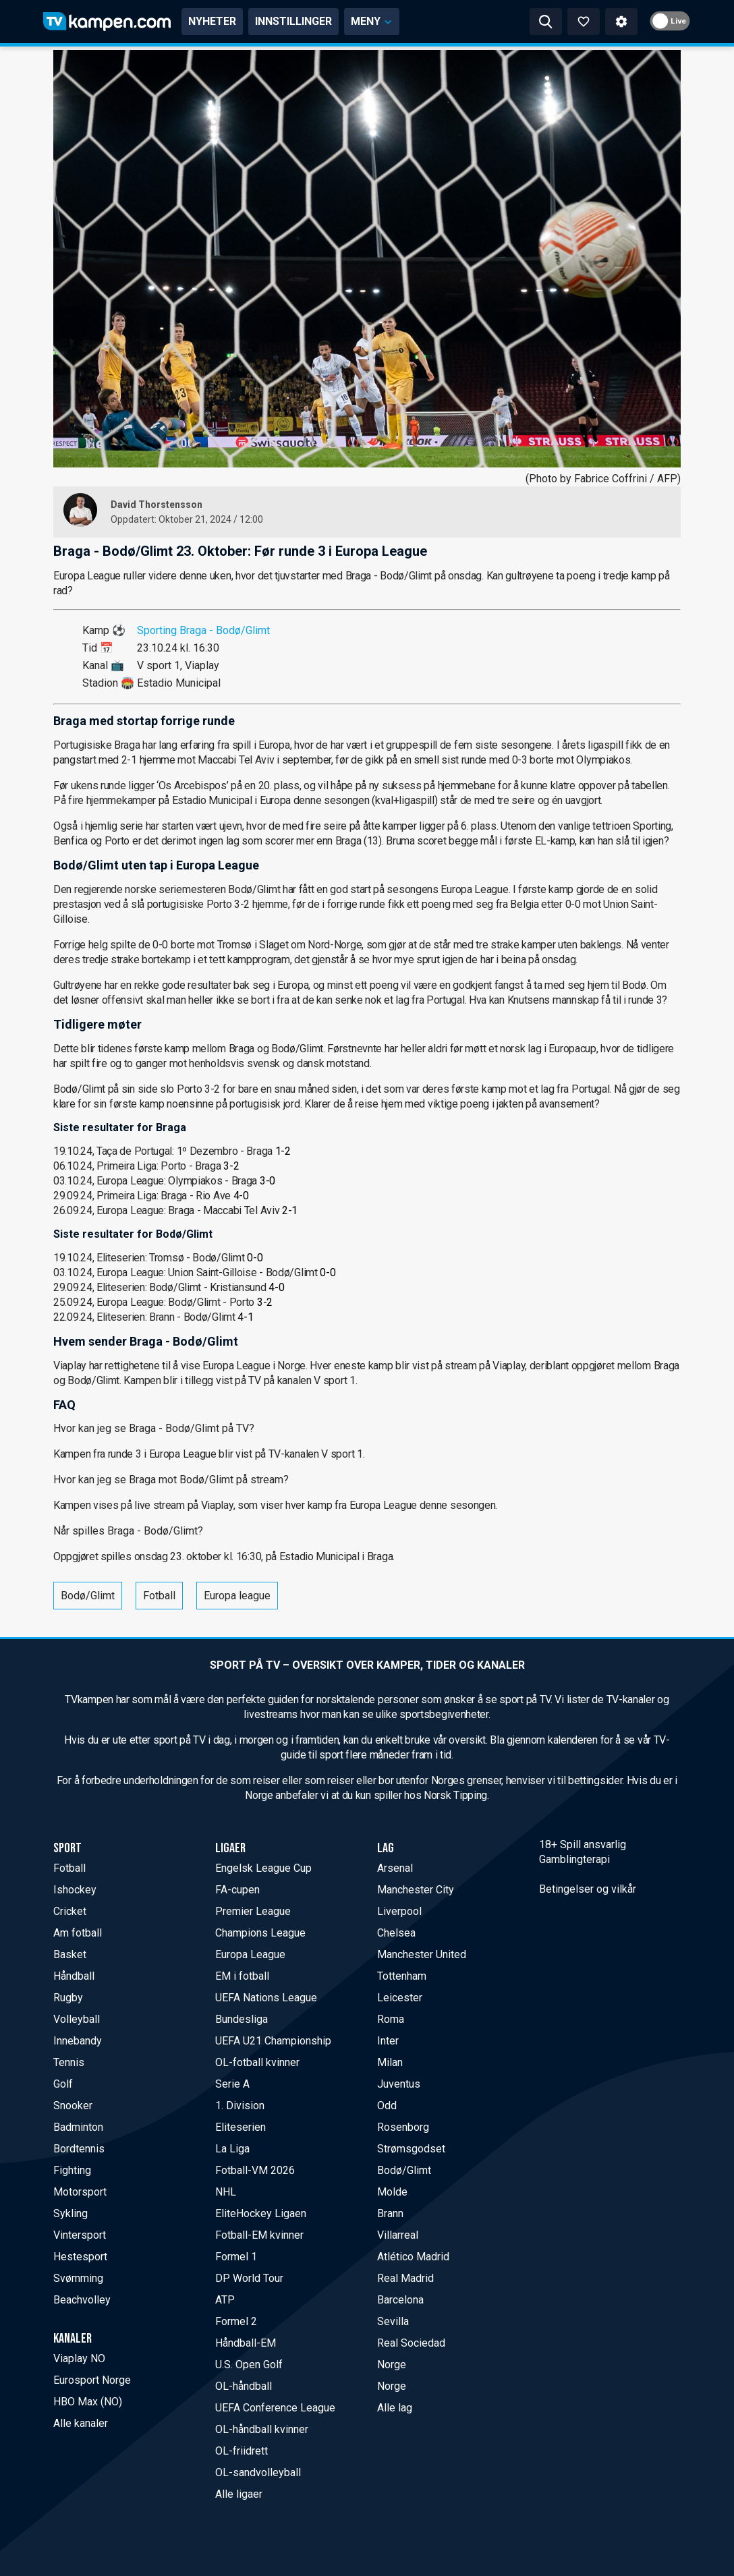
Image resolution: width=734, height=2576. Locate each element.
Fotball (159, 1595)
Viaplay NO (79, 2358)
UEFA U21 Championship (273, 2040)
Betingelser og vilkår (587, 1889)
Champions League (260, 1932)
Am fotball (77, 1932)
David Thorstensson (156, 504)
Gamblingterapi (574, 1859)
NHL (225, 2191)
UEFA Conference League (275, 2407)
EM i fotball (242, 1976)
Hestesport (80, 2256)
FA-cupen (237, 1889)
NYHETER (212, 21)
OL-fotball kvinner (257, 2062)
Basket (69, 1954)
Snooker (72, 2105)
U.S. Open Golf (249, 2364)
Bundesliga (241, 2019)
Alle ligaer (238, 2494)
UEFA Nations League (266, 1997)
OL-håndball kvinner (261, 2429)
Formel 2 (236, 2321)
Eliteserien (240, 2127)
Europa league (237, 1595)
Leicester (399, 1997)
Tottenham (401, 1976)
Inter (388, 2040)
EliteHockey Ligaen (260, 2213)
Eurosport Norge (92, 2380)
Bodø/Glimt (88, 1595)
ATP (225, 2299)
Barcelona (400, 2299)
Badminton (78, 2127)
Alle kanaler (80, 2423)
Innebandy (77, 2040)
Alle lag (394, 2407)
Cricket (69, 1911)
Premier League (253, 1911)
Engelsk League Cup (263, 1868)
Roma (390, 2019)
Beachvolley (82, 2299)
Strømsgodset (411, 2148)
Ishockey (74, 1889)
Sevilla (393, 2321)
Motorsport (80, 2191)
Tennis (68, 2062)
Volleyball (76, 2019)
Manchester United (421, 1954)
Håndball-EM (245, 2343)
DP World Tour (249, 2278)
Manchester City (415, 1889)
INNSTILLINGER (293, 21)
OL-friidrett (241, 2450)
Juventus (398, 2084)
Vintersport (79, 2235)
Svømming (78, 2278)
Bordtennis (79, 2148)
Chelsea (396, 1932)
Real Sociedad (411, 2343)
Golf (63, 2084)
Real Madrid (405, 2278)
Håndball (73, 1976)
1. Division (239, 2105)
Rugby (68, 1997)
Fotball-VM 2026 (255, 2170)
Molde (392, 2191)
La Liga (232, 2148)
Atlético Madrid (413, 2256)
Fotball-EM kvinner (259, 2235)
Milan (390, 2062)
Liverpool (399, 1911)
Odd (387, 2105)
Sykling (70, 2213)
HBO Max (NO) (87, 2401)
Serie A (232, 2084)
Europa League (250, 1954)
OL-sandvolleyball (258, 2472)
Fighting (72, 2170)
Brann (390, 2213)
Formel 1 (236, 2256)
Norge (391, 2364)
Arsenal (395, 1868)
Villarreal (397, 2235)
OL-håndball (243, 2386)
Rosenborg (403, 2127)
